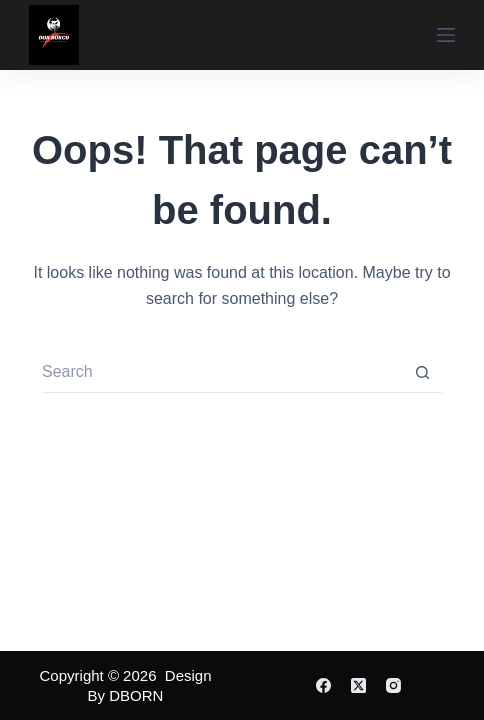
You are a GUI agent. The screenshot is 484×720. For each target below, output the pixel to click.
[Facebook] (323, 685)
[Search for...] (222, 373)
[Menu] (446, 35)
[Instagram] (393, 685)
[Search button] (422, 373)
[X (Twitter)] (358, 685)
